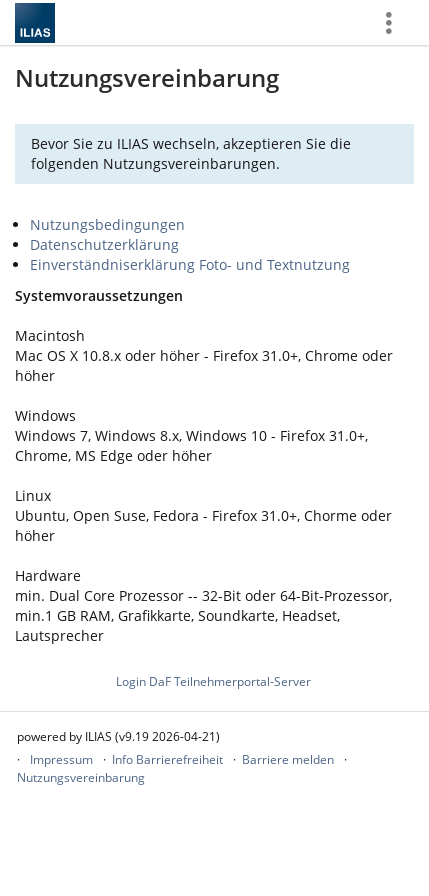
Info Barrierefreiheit (167, 759)
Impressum (61, 759)
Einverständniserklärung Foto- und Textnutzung (190, 264)
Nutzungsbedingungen (107, 224)
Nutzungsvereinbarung (81, 777)
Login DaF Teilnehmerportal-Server (213, 681)
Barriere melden (288, 759)
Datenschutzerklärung (104, 244)
